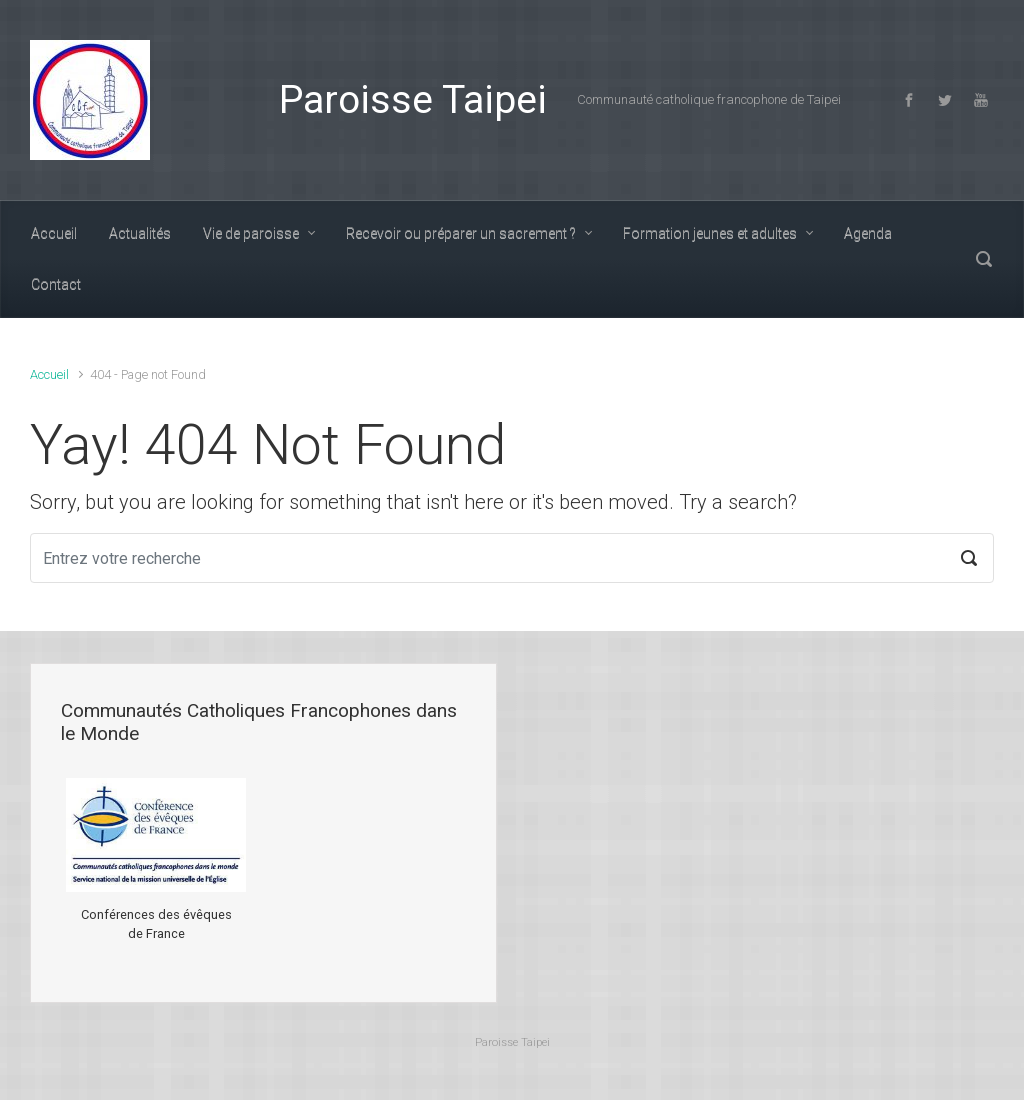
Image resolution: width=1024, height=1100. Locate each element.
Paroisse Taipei (413, 100)
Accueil (49, 374)
